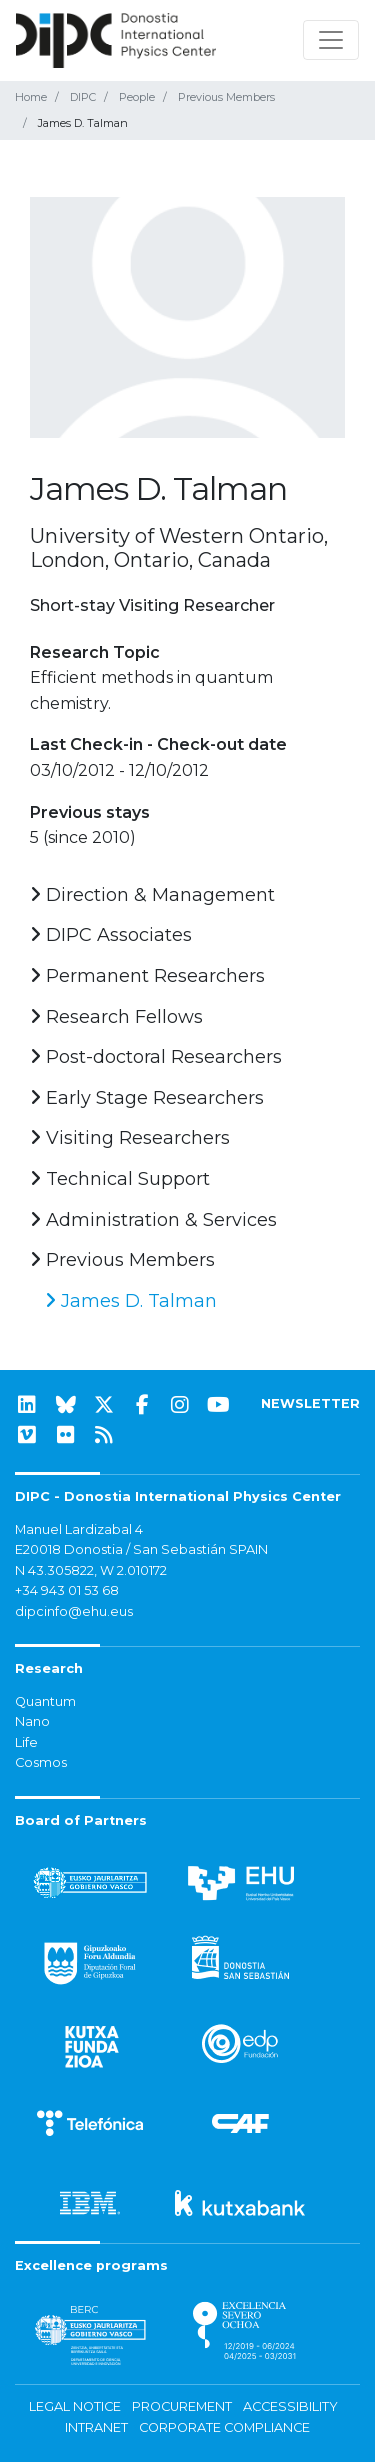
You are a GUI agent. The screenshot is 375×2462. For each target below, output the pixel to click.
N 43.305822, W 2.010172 (91, 1570)
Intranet (96, 2427)
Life (26, 1742)
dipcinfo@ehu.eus (74, 1611)
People (137, 97)
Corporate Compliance (224, 2427)
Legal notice (75, 2406)
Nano (32, 1721)
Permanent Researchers (147, 976)
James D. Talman (131, 1301)
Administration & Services (153, 1220)
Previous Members (226, 97)
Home (31, 97)
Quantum (45, 1701)
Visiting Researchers (130, 1138)
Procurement (182, 2406)
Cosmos (41, 1762)
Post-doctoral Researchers (156, 1057)
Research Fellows (116, 1017)
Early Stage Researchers (147, 1098)
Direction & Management (152, 895)
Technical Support (120, 1179)
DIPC (83, 97)
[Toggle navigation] (331, 40)
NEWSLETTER (310, 1403)
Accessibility (290, 2406)
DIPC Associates (111, 935)
